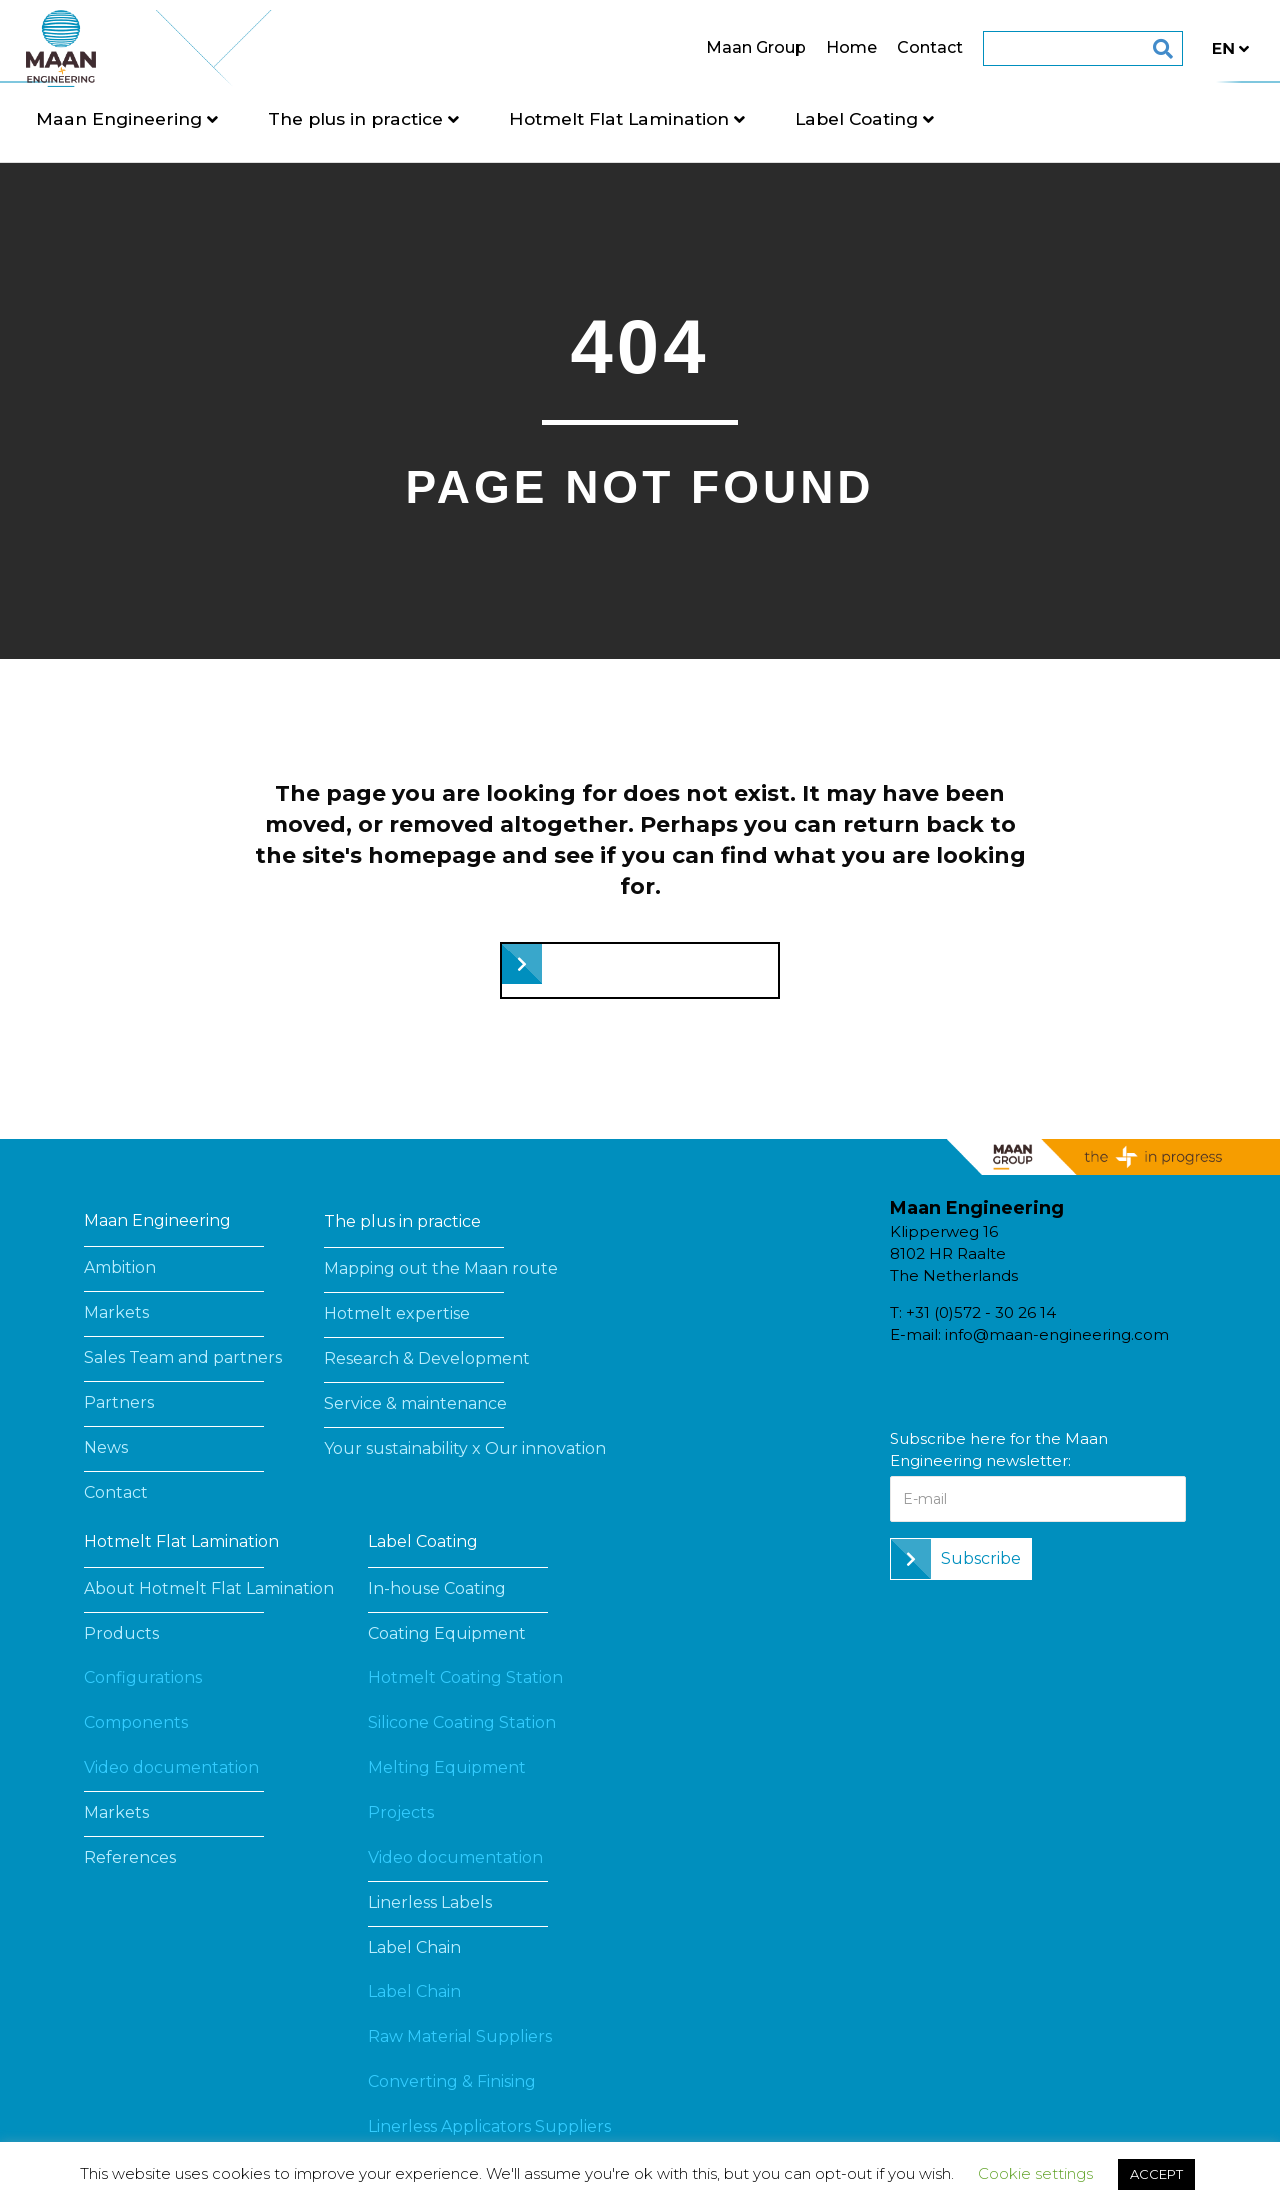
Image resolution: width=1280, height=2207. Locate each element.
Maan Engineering (182, 118)
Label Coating (919, 118)
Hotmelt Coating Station (465, 1677)
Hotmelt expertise (397, 1313)
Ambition (120, 1267)
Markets (116, 1312)
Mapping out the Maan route (441, 1268)
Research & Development (427, 1358)
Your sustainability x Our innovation (465, 1448)
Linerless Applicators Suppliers (489, 2126)
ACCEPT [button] (1156, 2174)
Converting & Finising (452, 2081)
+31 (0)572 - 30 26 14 (981, 1312)
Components (136, 1722)
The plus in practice (418, 118)
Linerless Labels (430, 1902)
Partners (119, 1402)
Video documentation (171, 1767)
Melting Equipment (447, 1767)
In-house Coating (437, 1588)
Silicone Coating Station (462, 1722)
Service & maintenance (415, 1403)
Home (788, 47)
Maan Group (693, 47)
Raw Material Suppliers (460, 2036)
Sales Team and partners (183, 1357)
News (106, 1447)
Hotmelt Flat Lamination (682, 118)
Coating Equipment (447, 1633)
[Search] (1085, 49)
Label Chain (414, 1947)
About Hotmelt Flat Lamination (209, 1588)
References (130, 1857)
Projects (401, 1812)
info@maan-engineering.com (1057, 1334)
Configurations (143, 1677)
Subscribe (981, 1558)
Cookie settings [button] (1035, 2173)
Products (121, 1633)
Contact (867, 47)
